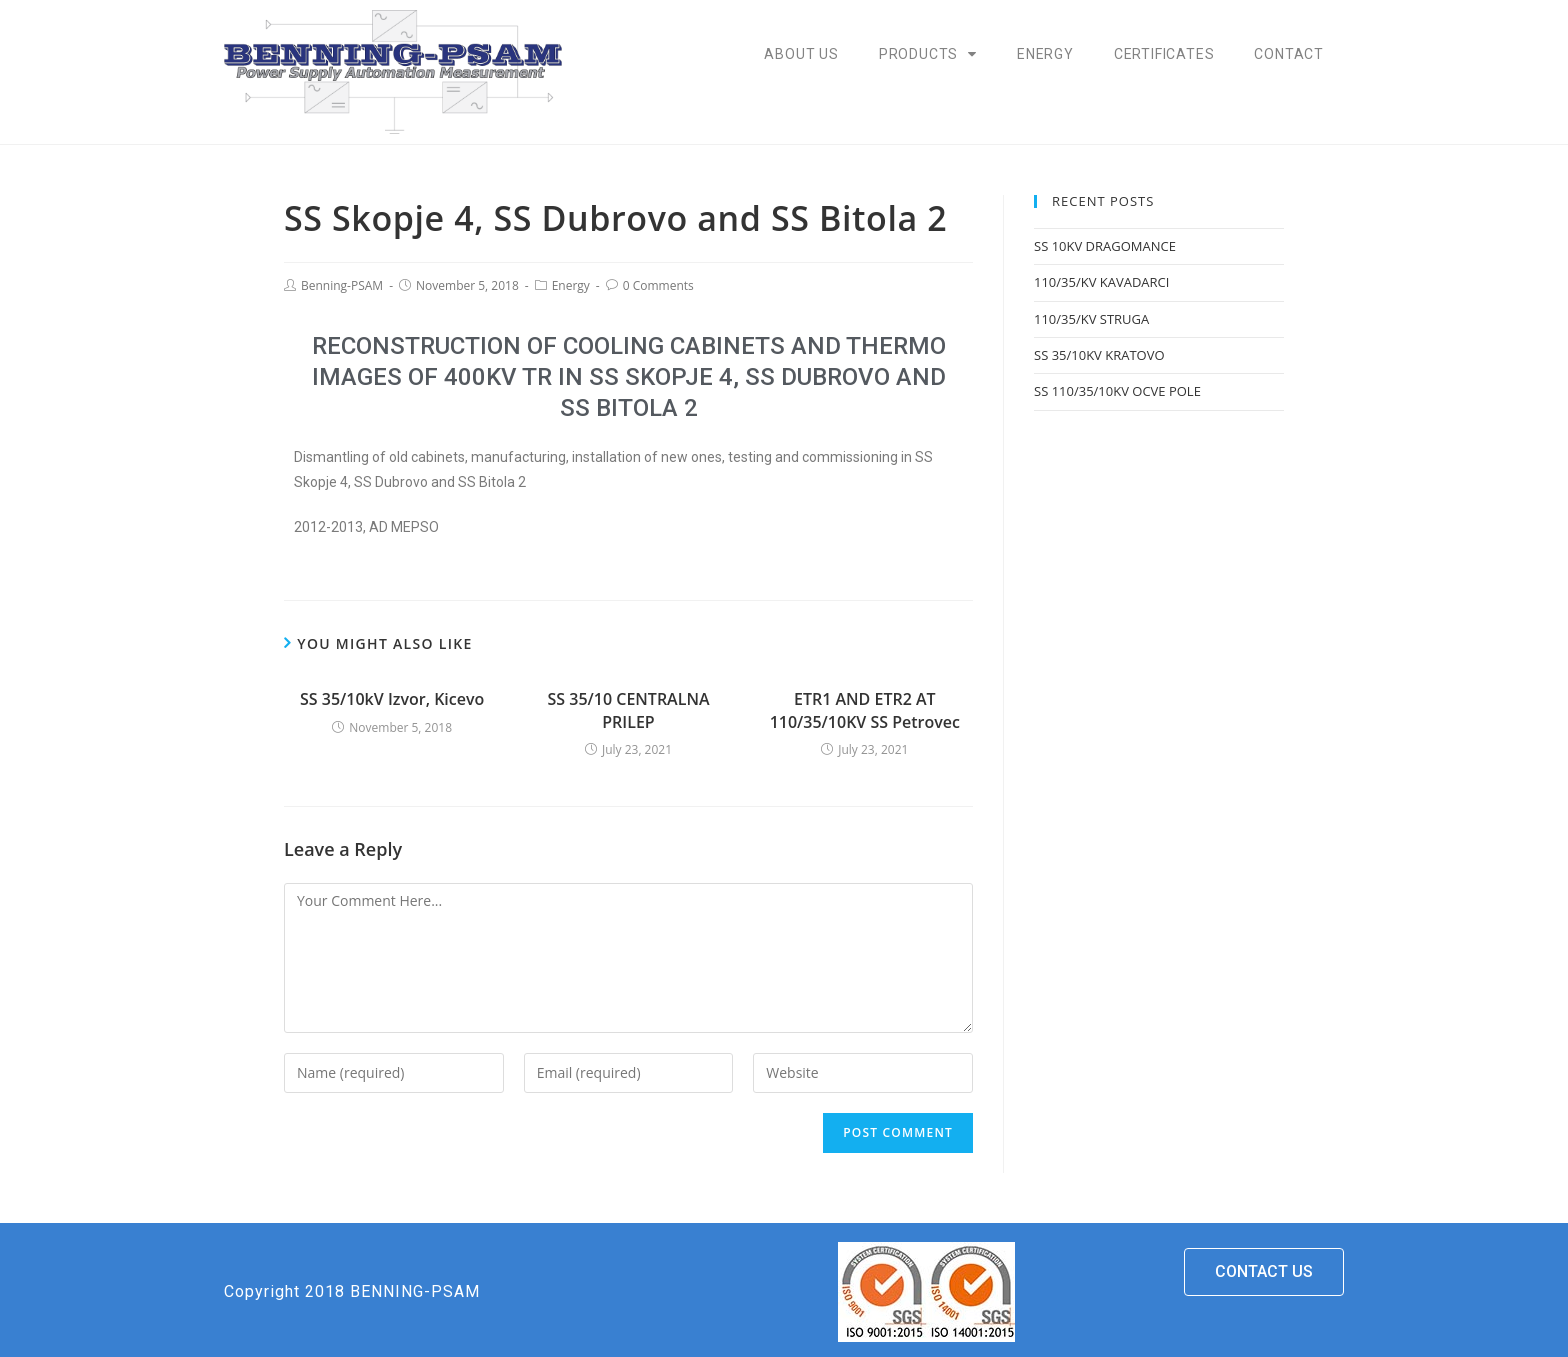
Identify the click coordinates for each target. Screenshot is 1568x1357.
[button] (1264, 1272)
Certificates (1164, 54)
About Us (801, 54)
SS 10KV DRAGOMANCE (1105, 246)
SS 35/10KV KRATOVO (1099, 355)
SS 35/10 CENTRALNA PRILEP (629, 710)
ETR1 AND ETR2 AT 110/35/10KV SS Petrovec (865, 710)
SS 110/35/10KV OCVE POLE (1117, 391)
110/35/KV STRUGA (1091, 319)
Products (928, 54)
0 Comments (658, 285)
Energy (1045, 54)
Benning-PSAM (342, 285)
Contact (1289, 54)
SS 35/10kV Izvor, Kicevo (392, 699)
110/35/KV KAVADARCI (1101, 282)
